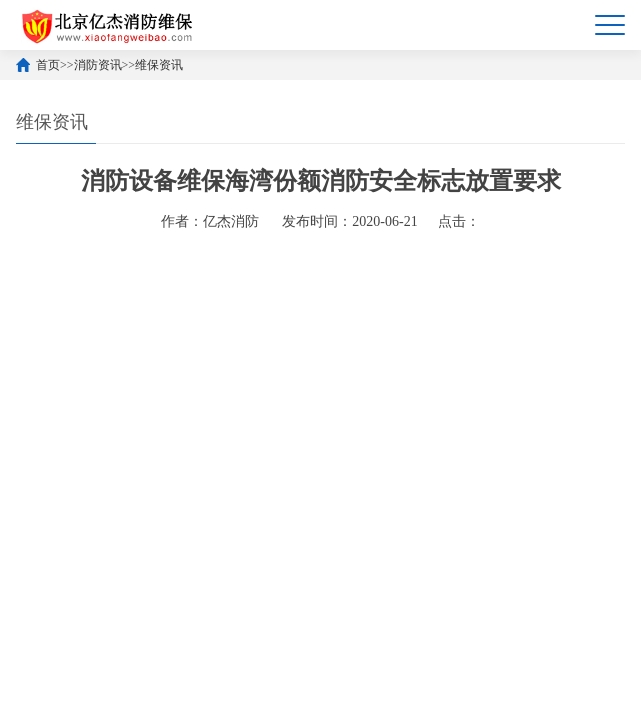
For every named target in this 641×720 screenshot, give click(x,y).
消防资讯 (98, 65)
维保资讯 (159, 65)
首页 (48, 65)
